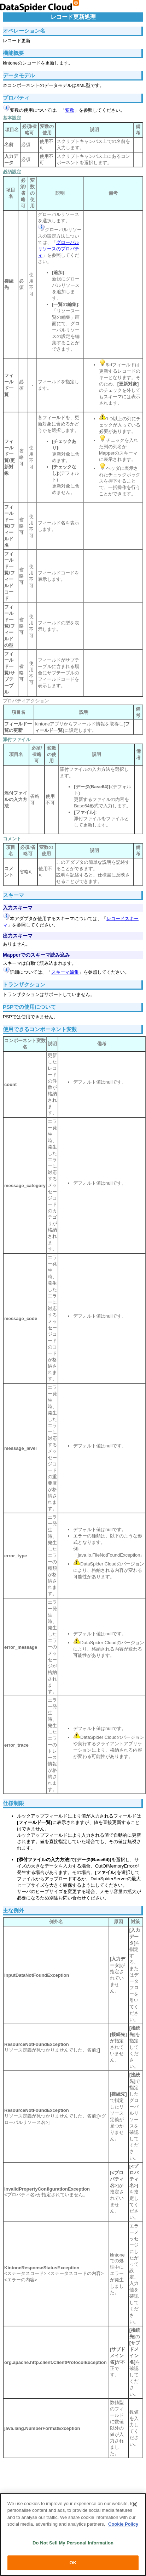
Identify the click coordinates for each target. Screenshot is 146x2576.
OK (73, 2562)
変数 (69, 110)
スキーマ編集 (65, 972)
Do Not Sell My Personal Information (73, 2543)
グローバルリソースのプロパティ (58, 249)
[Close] (134, 2504)
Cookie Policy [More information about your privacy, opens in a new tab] (123, 2524)
